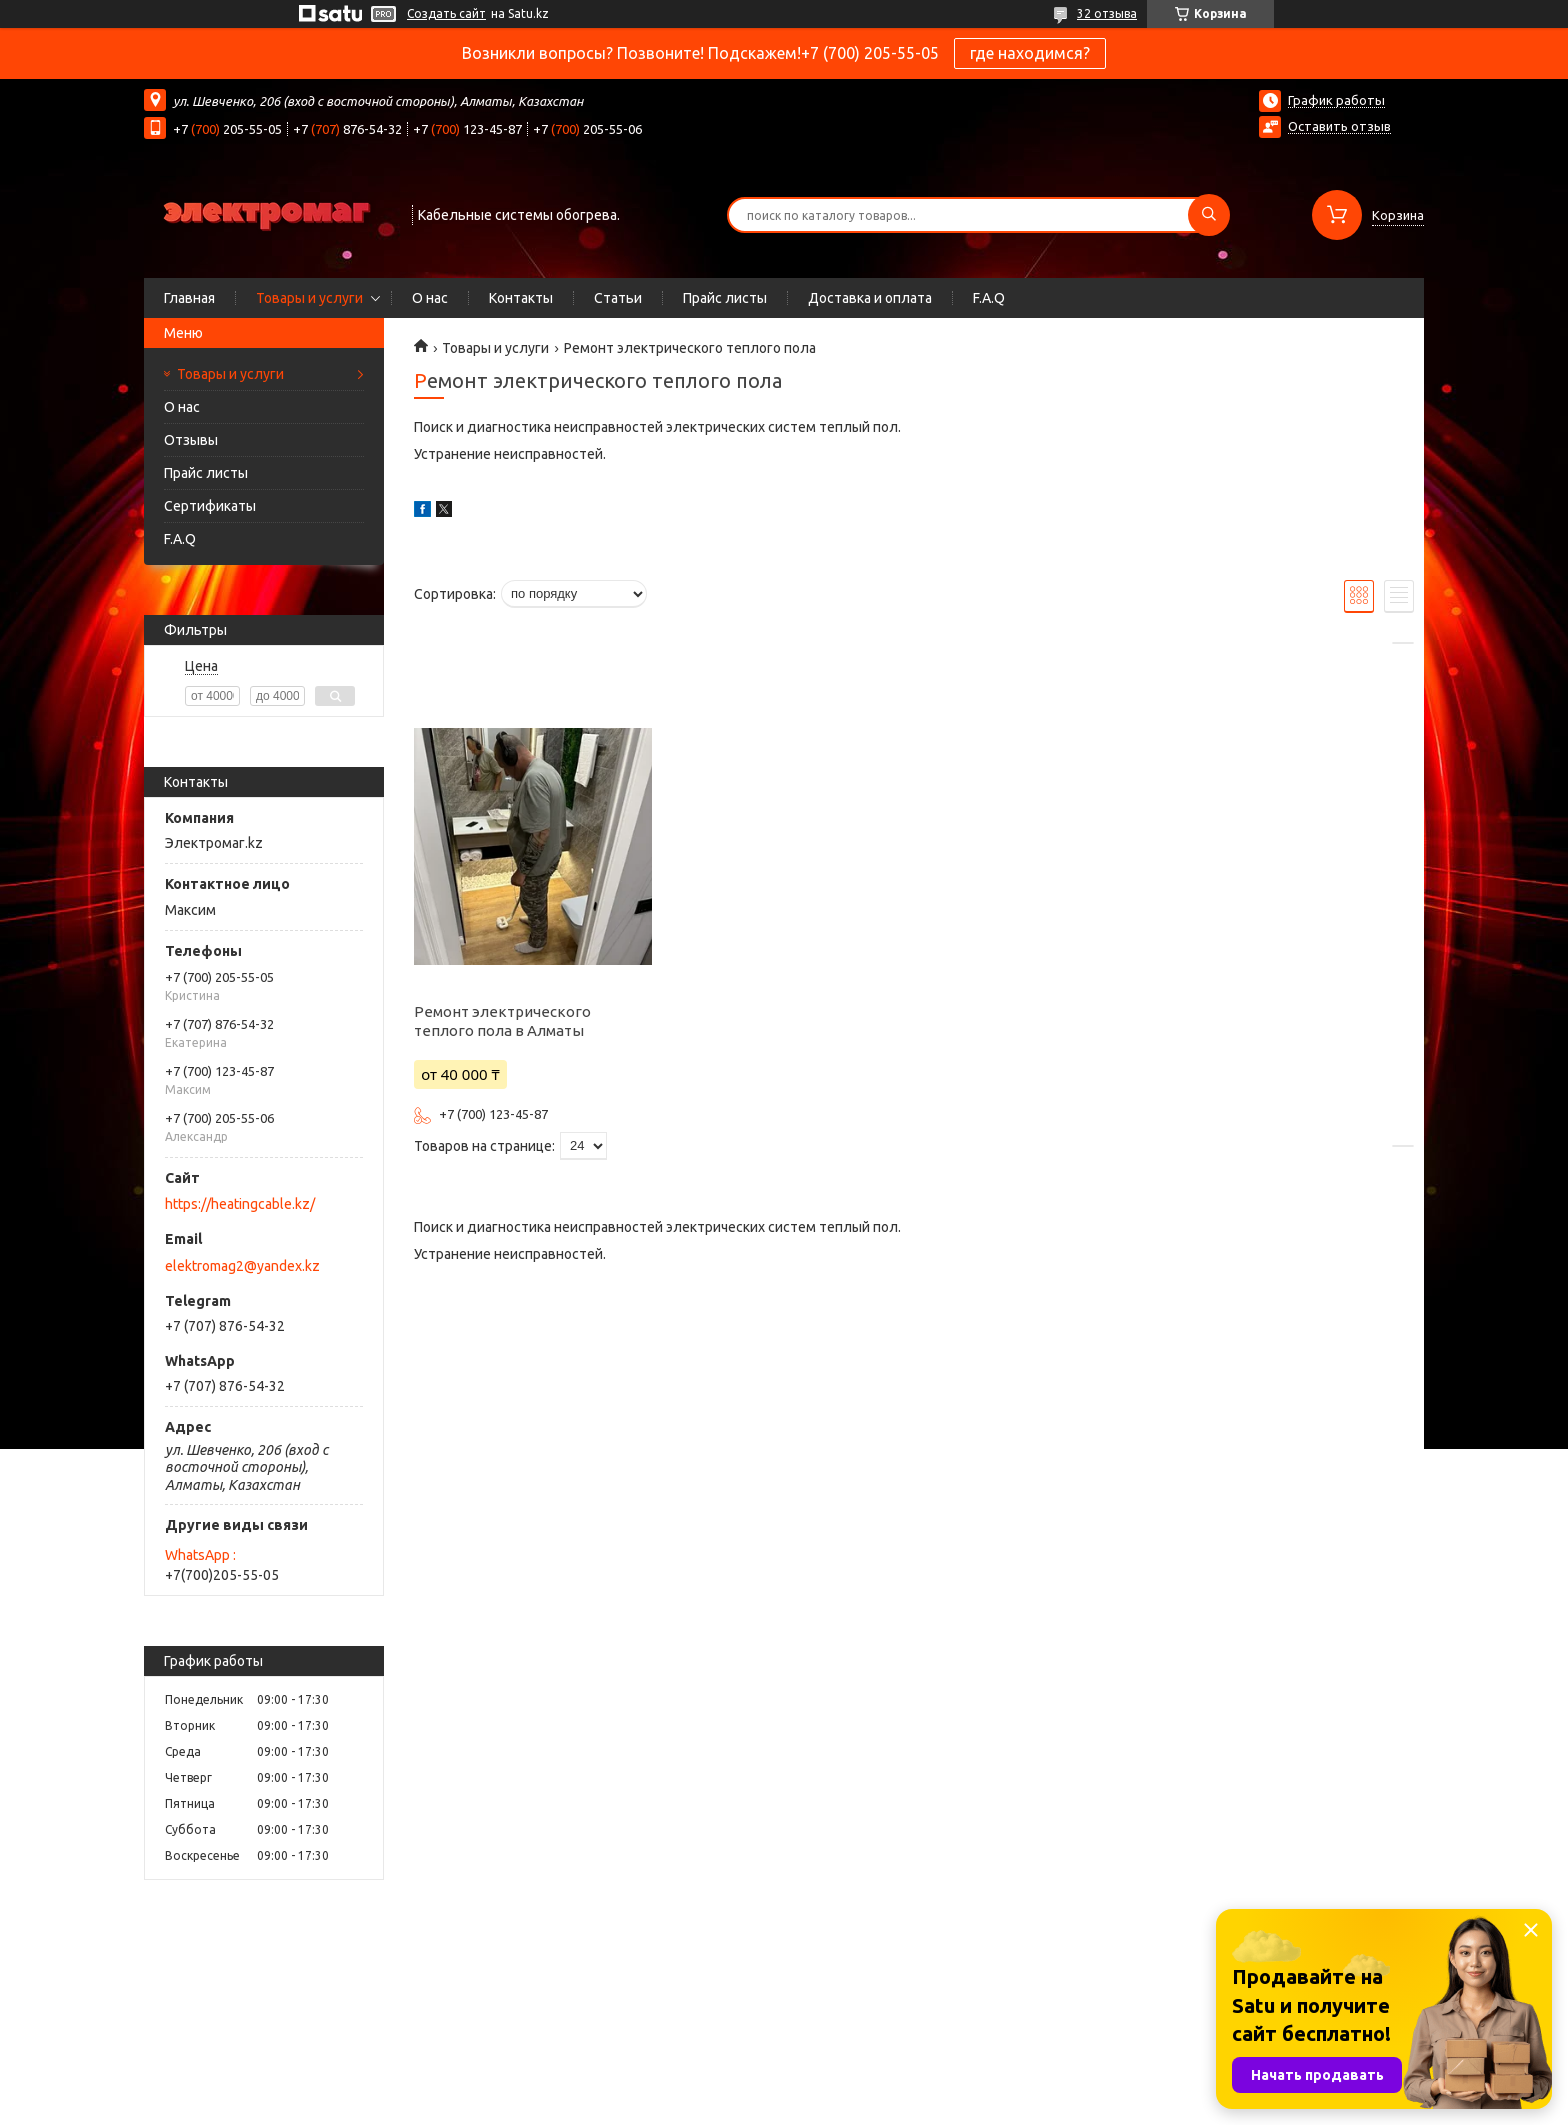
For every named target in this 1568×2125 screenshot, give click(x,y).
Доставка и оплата (870, 298)
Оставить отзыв (1339, 126)
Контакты (521, 298)
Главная (189, 298)
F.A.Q (989, 298)
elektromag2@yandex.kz (242, 1266)
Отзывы (191, 440)
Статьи (618, 298)
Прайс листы (725, 298)
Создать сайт (446, 13)
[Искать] (1209, 215)
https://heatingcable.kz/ (240, 1204)
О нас (430, 298)
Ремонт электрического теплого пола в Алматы (502, 1021)
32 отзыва (1107, 13)
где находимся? (1030, 53)
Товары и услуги (309, 298)
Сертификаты (210, 506)
